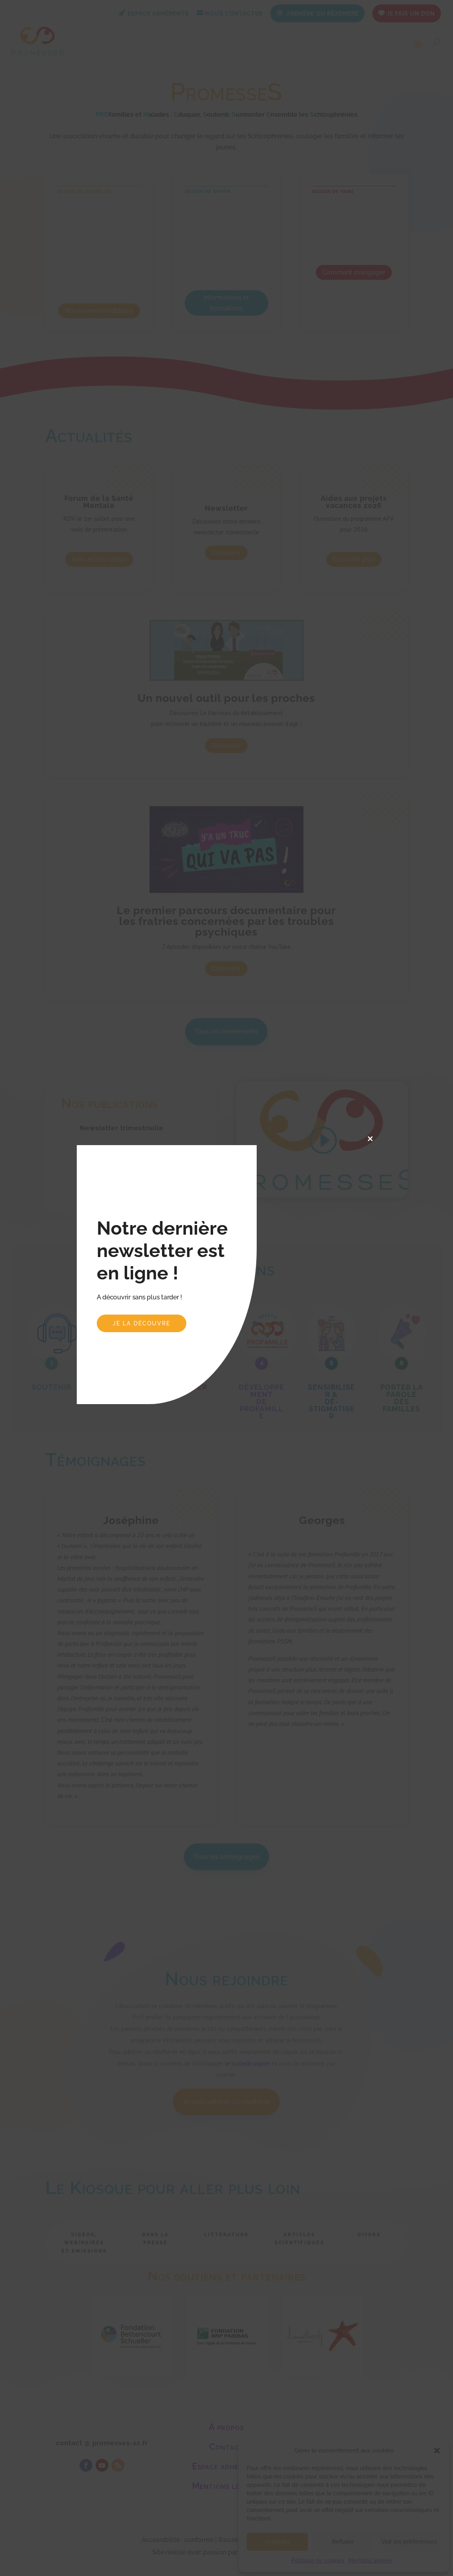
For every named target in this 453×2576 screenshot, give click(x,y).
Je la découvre (141, 1323)
